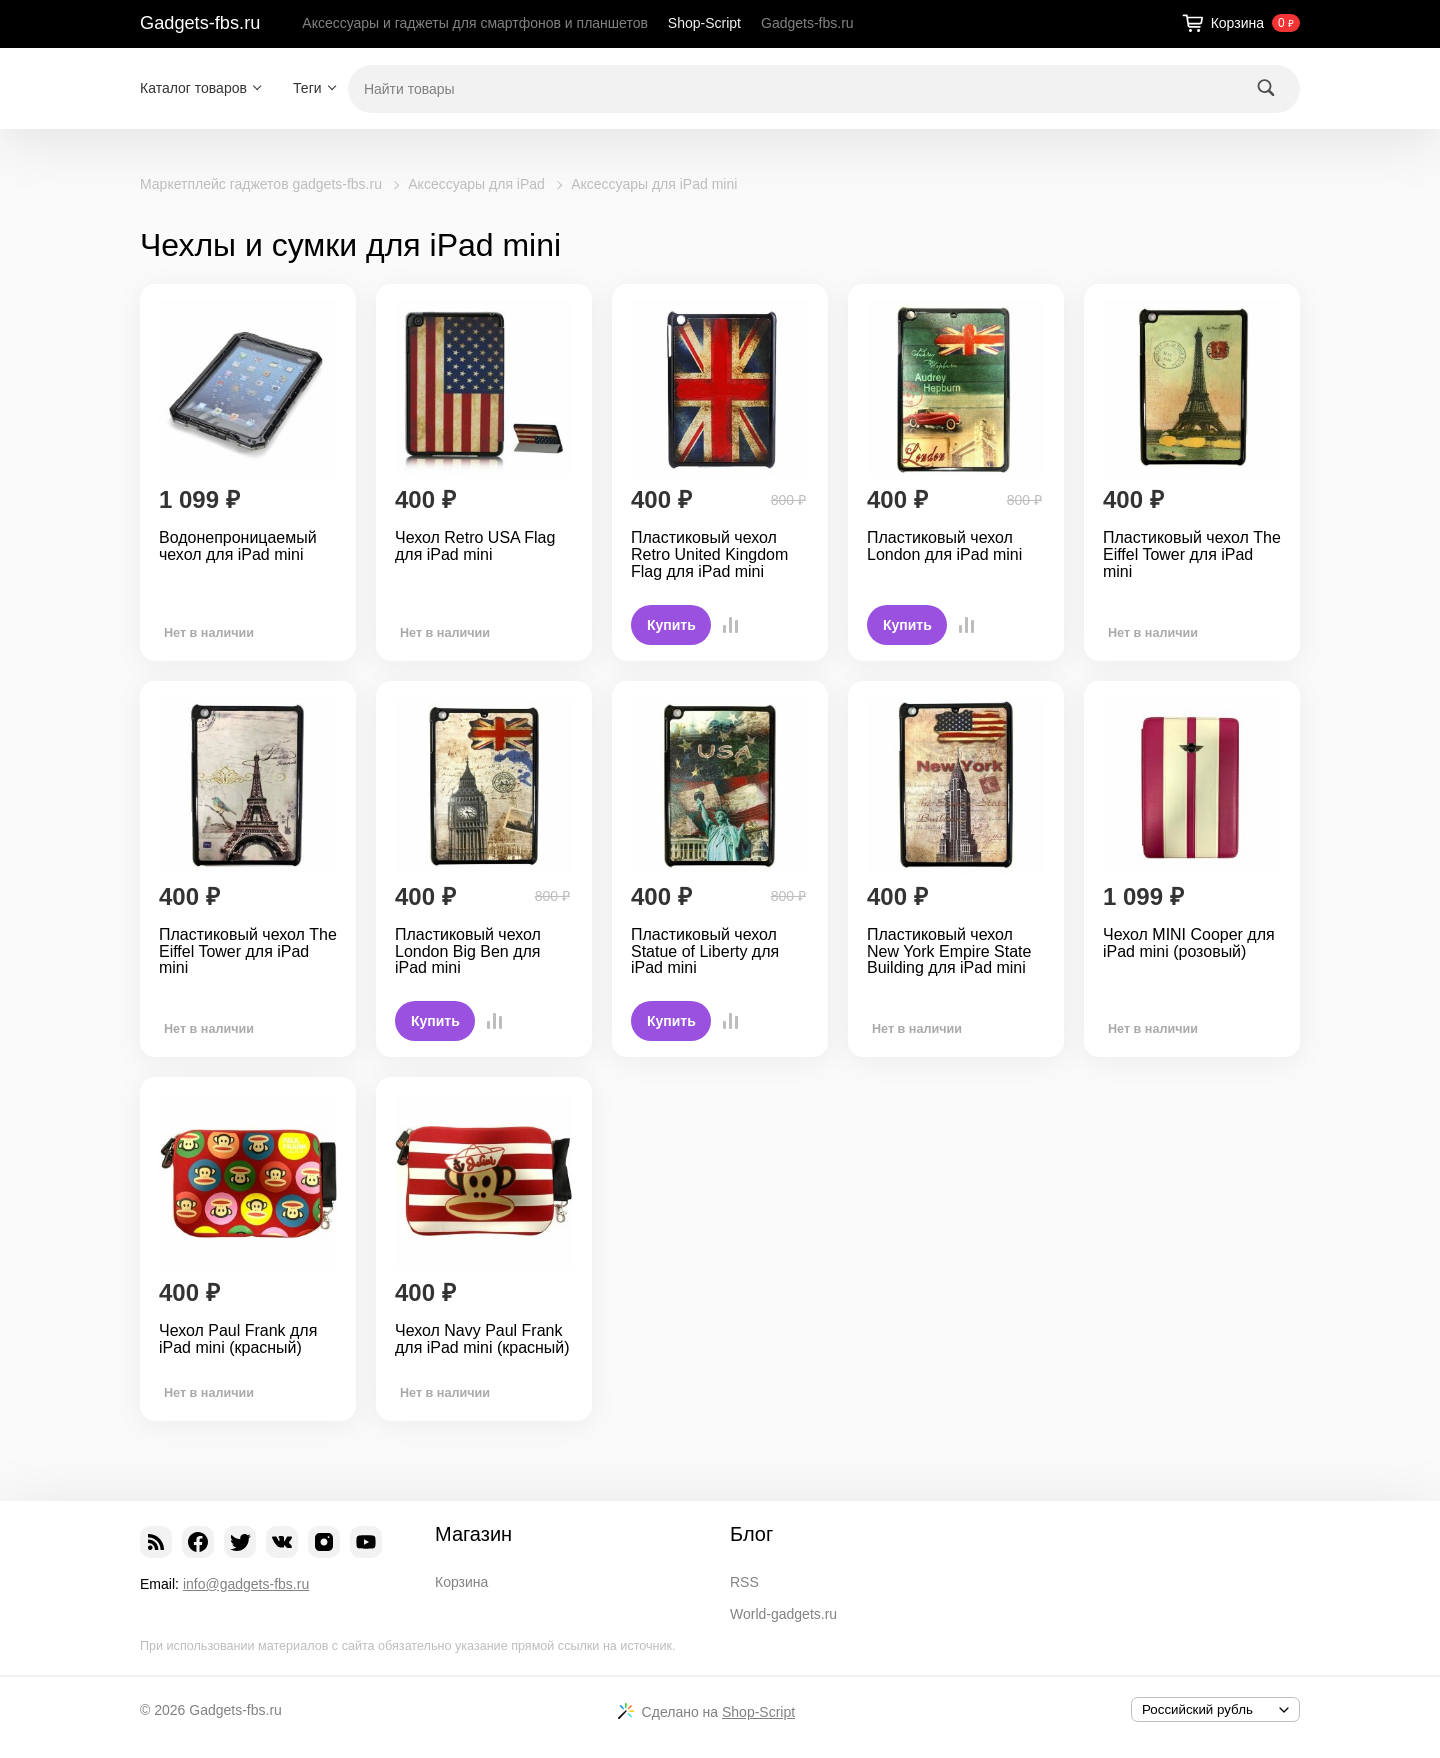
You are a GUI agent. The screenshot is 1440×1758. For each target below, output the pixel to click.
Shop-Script (704, 23)
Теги (307, 88)
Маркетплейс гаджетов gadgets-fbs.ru (261, 184)
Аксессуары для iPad (476, 184)
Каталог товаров (193, 88)
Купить (671, 625)
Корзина (461, 1582)
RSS (744, 1582)
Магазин (473, 1534)
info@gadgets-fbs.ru (246, 1584)
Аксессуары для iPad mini (654, 184)
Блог (751, 1534)
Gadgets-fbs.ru (200, 23)
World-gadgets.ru (783, 1614)
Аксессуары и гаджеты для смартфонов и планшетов (475, 23)
